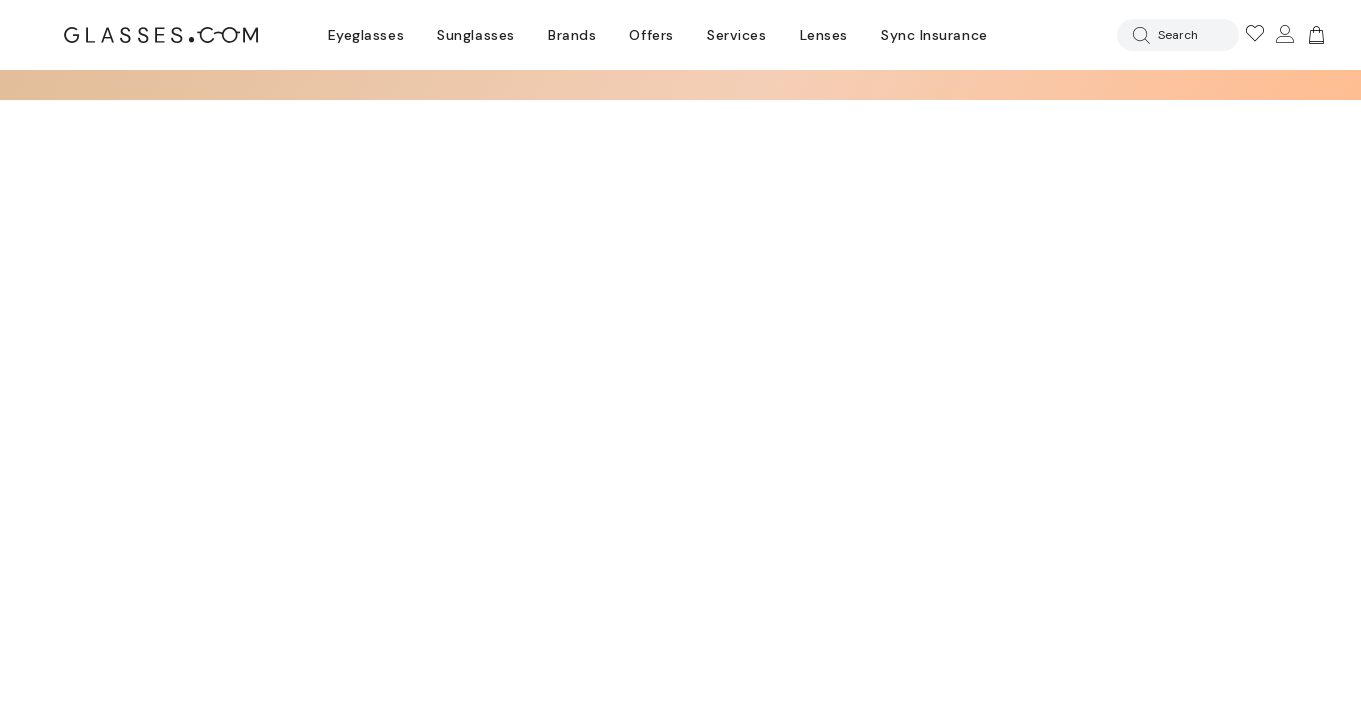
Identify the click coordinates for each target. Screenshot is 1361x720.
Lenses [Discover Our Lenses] (824, 35)
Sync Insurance (934, 35)
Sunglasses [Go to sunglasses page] (475, 35)
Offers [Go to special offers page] (651, 35)
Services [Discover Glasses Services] (736, 35)
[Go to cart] (1314, 35)
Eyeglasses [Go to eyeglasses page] (366, 35)
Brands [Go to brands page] (572, 35)
